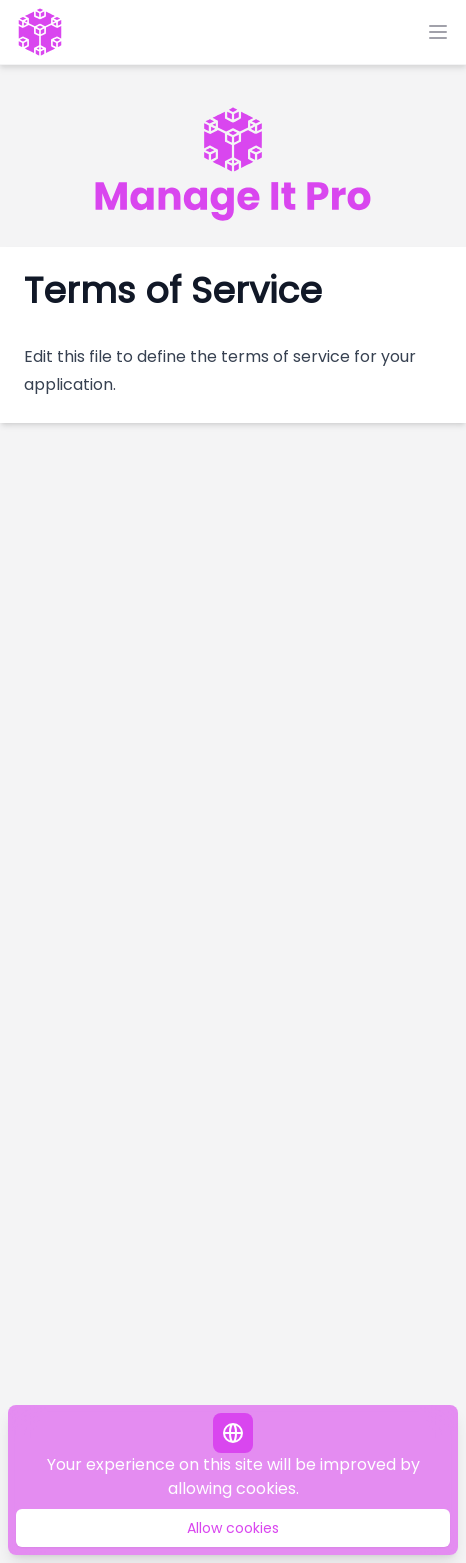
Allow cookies (233, 1528)
